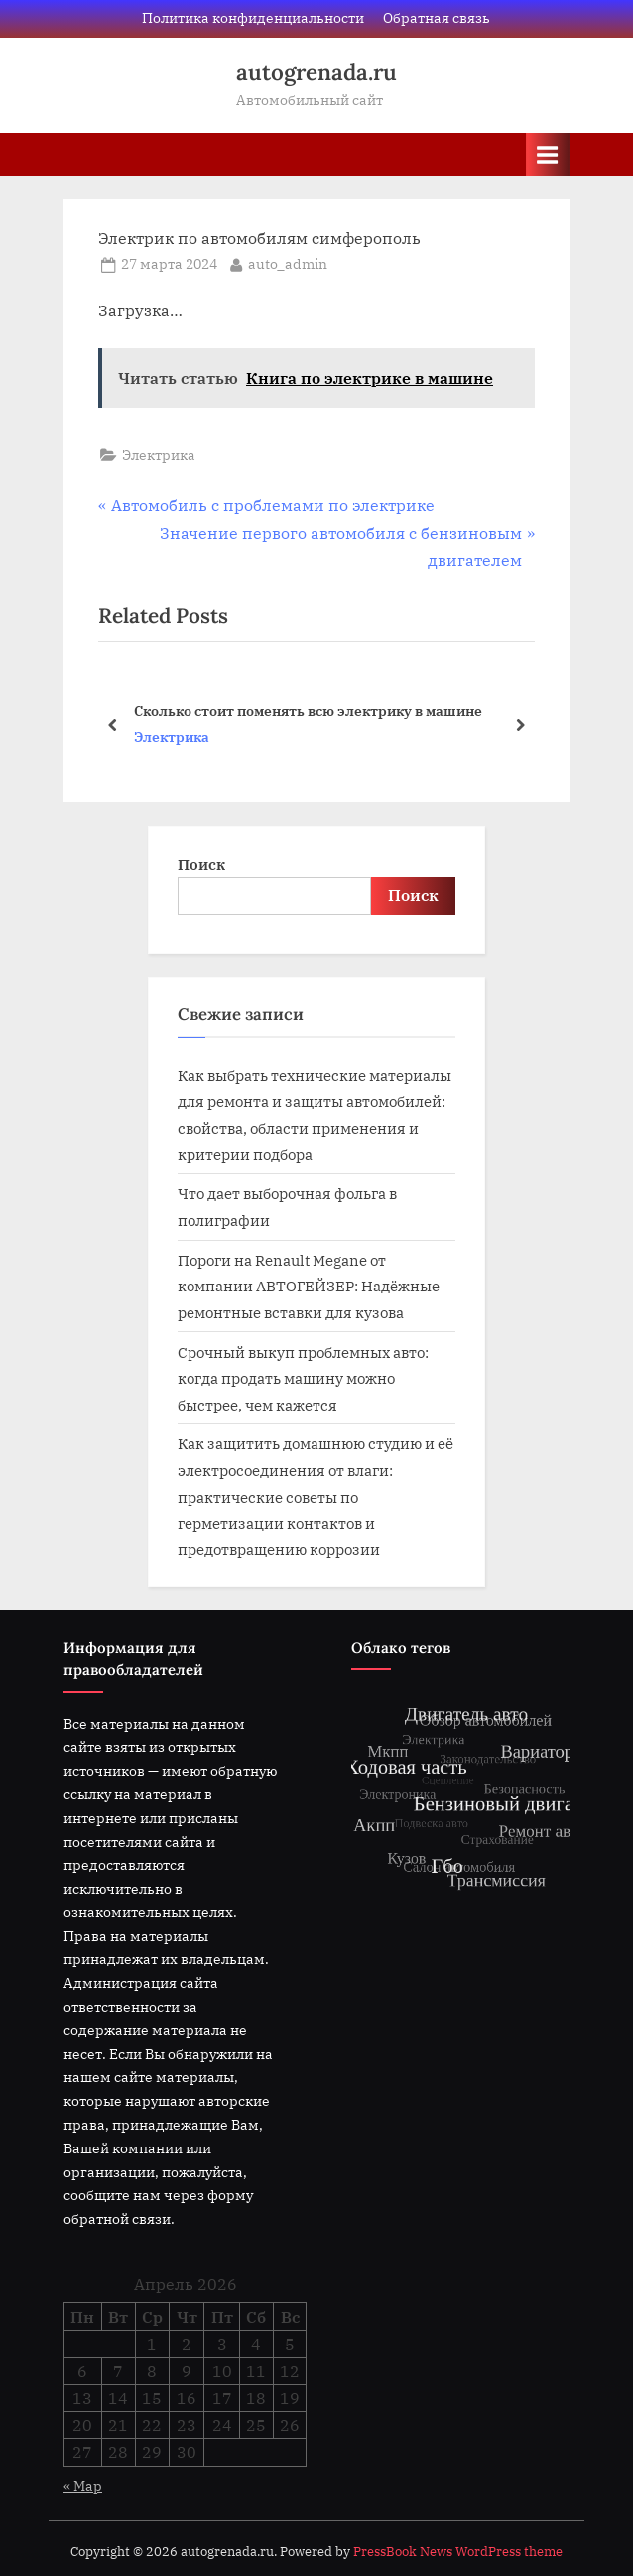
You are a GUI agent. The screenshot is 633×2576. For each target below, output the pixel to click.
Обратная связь (436, 18)
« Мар (82, 2486)
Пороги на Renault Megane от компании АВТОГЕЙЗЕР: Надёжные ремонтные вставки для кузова (309, 1286)
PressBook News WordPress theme (458, 2551)
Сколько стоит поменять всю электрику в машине (308, 709)
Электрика (158, 455)
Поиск (201, 864)
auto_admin (287, 263)
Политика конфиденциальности (253, 18)
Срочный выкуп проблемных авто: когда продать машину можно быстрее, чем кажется (303, 1378)
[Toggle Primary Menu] (548, 154)
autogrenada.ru (316, 72)
